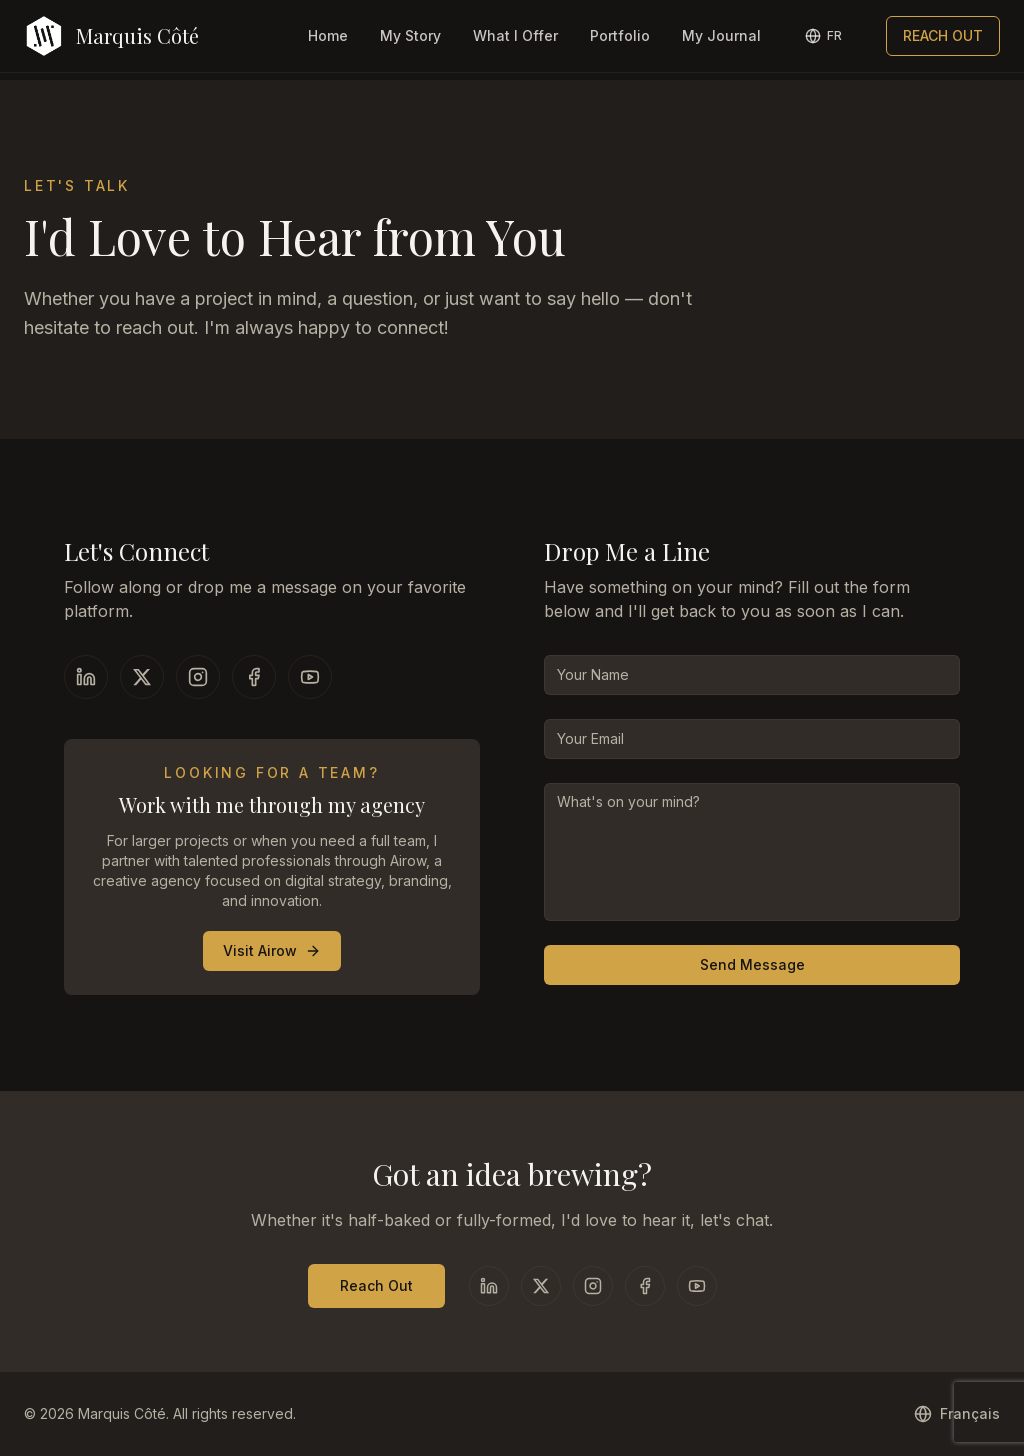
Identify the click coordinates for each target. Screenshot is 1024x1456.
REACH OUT (943, 35)
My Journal (721, 35)
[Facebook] (254, 677)
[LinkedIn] (86, 677)
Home (328, 35)
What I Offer (515, 35)
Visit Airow (272, 950)
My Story (410, 35)
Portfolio (620, 35)
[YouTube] (310, 677)
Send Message (752, 964)
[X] (142, 677)
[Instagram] (198, 677)
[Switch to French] (823, 36)
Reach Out (376, 1285)
